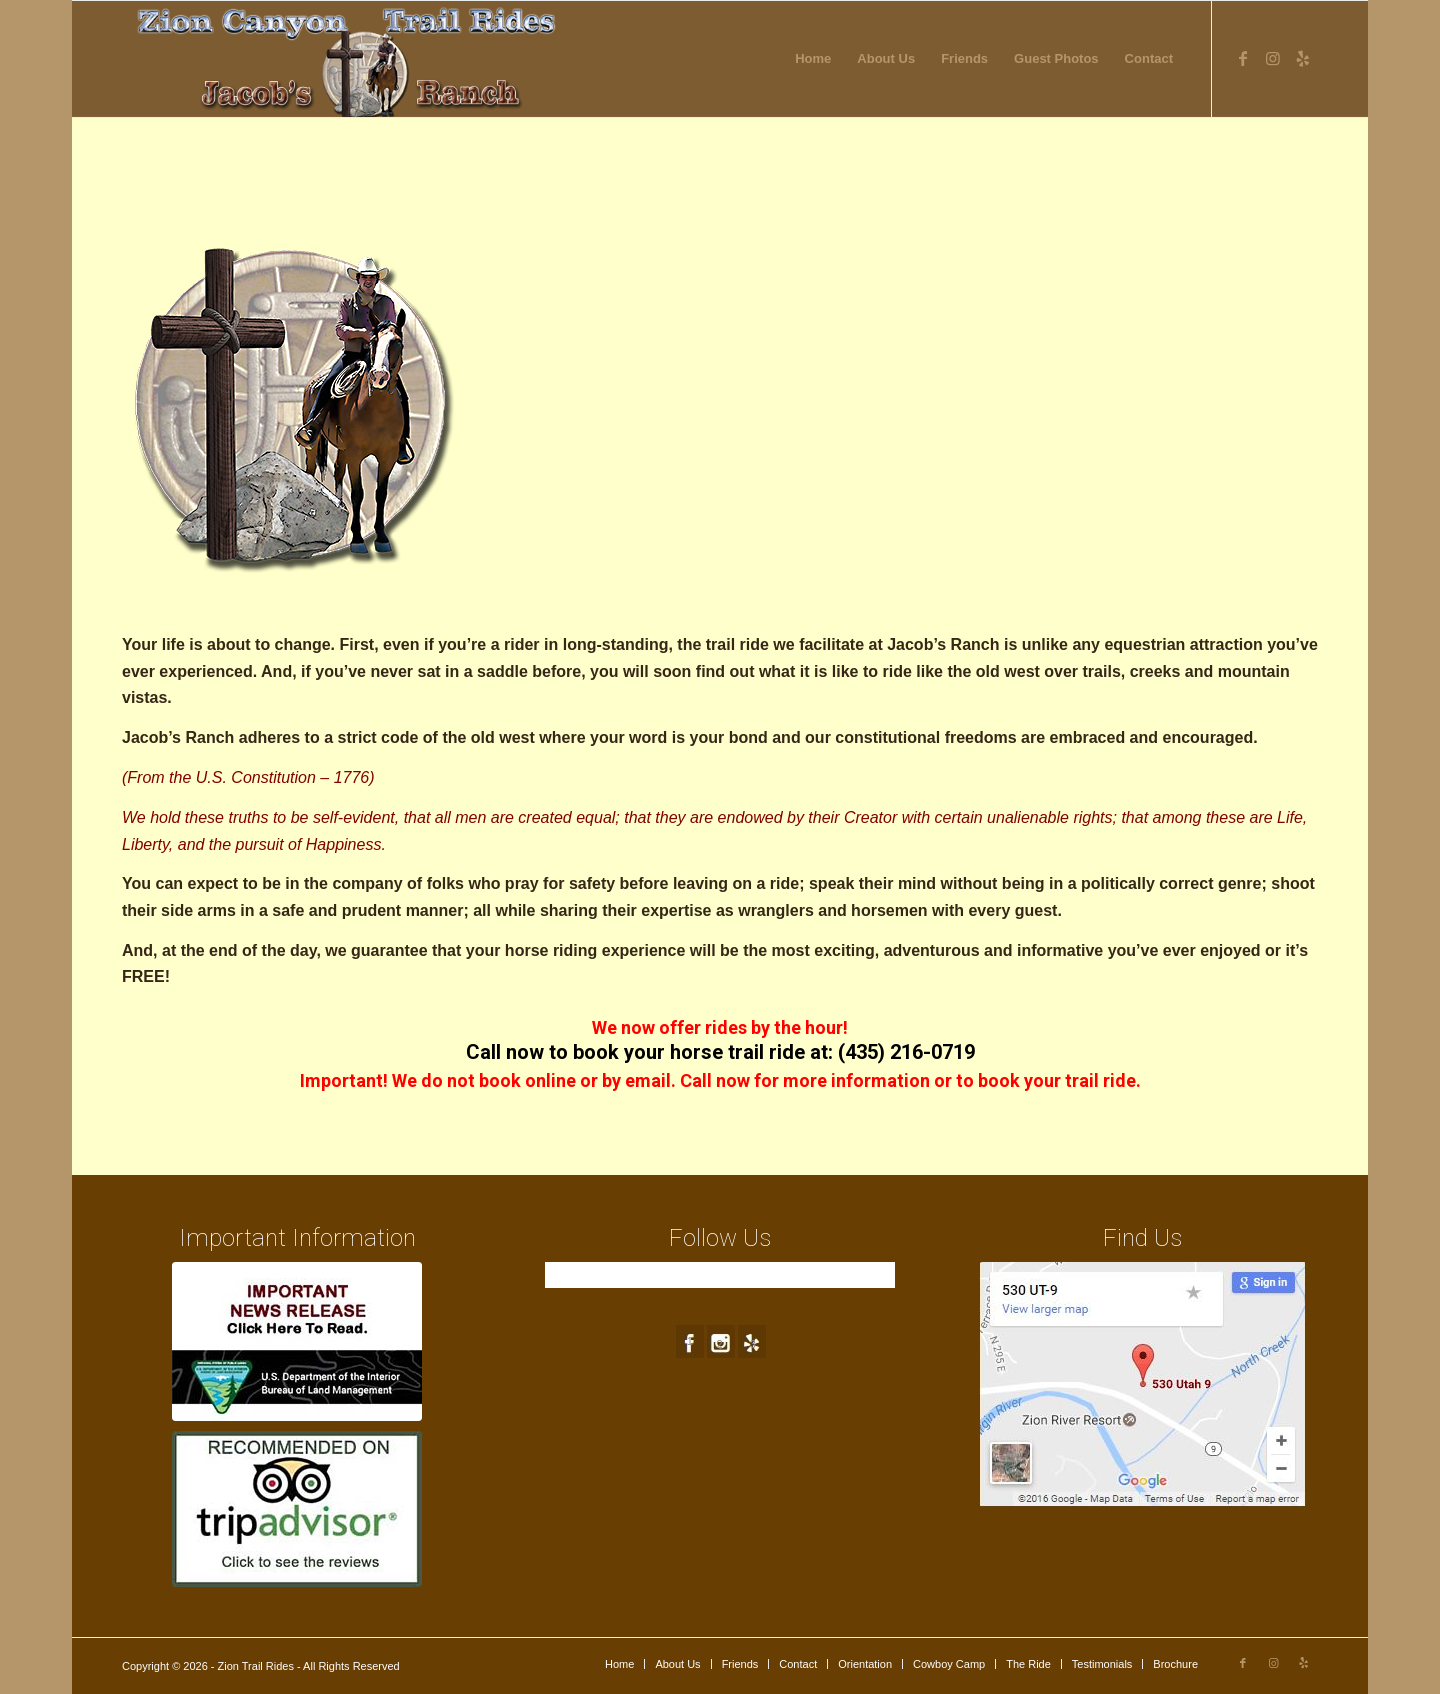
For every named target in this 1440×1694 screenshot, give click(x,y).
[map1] (1143, 1384)
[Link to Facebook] (1243, 58)
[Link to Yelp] (1303, 58)
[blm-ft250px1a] (297, 1341)
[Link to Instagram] (1273, 58)
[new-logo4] (348, 59)
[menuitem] (813, 59)
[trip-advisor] (297, 1509)
